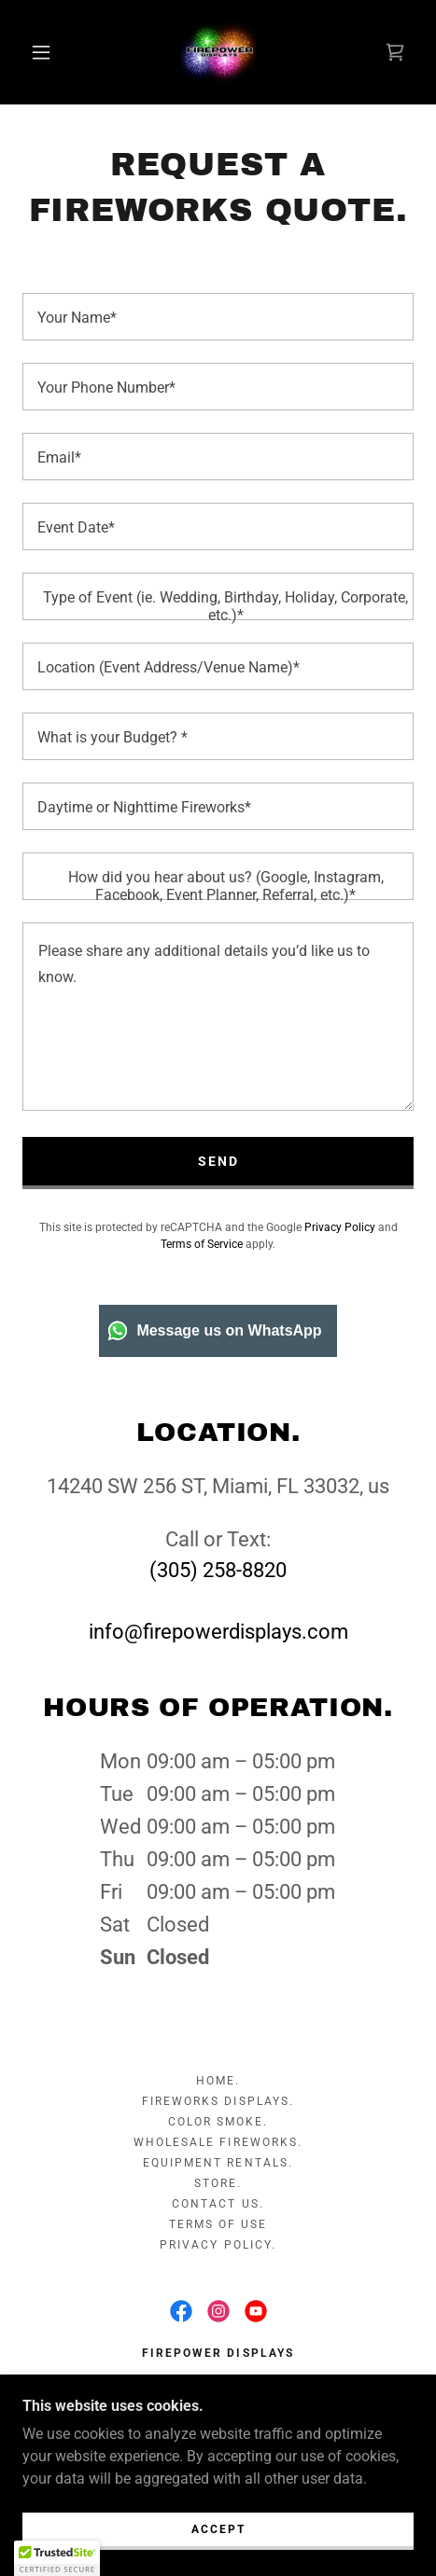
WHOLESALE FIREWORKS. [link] (218, 2142)
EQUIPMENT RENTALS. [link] (217, 2162)
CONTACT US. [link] (217, 2203)
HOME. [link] (218, 2080)
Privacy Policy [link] (339, 1227)
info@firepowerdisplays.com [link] (218, 1631)
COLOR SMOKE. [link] (218, 2121)
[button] (42, 52)
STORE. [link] (218, 2183)
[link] (218, 52)
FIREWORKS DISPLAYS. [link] (217, 2101)
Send (218, 1161)
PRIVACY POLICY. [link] (217, 2244)
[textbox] (218, 316)
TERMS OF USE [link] (218, 2224)
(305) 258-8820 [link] (218, 1570)
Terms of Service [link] (202, 1244)
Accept (218, 2529)
